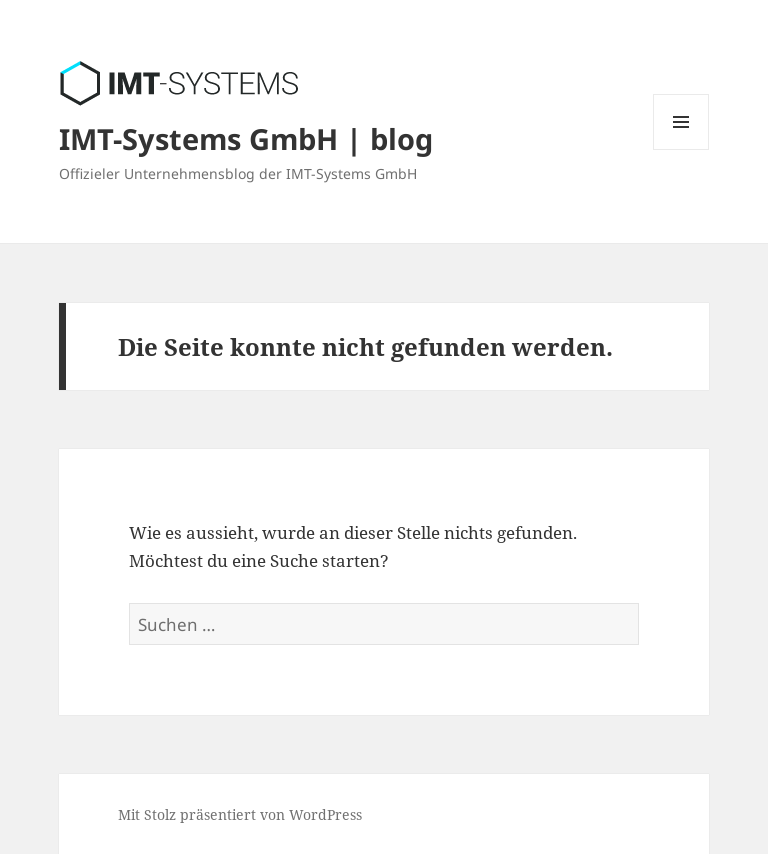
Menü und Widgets (681, 149)
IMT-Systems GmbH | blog (246, 138)
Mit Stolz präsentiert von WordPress (240, 814)
